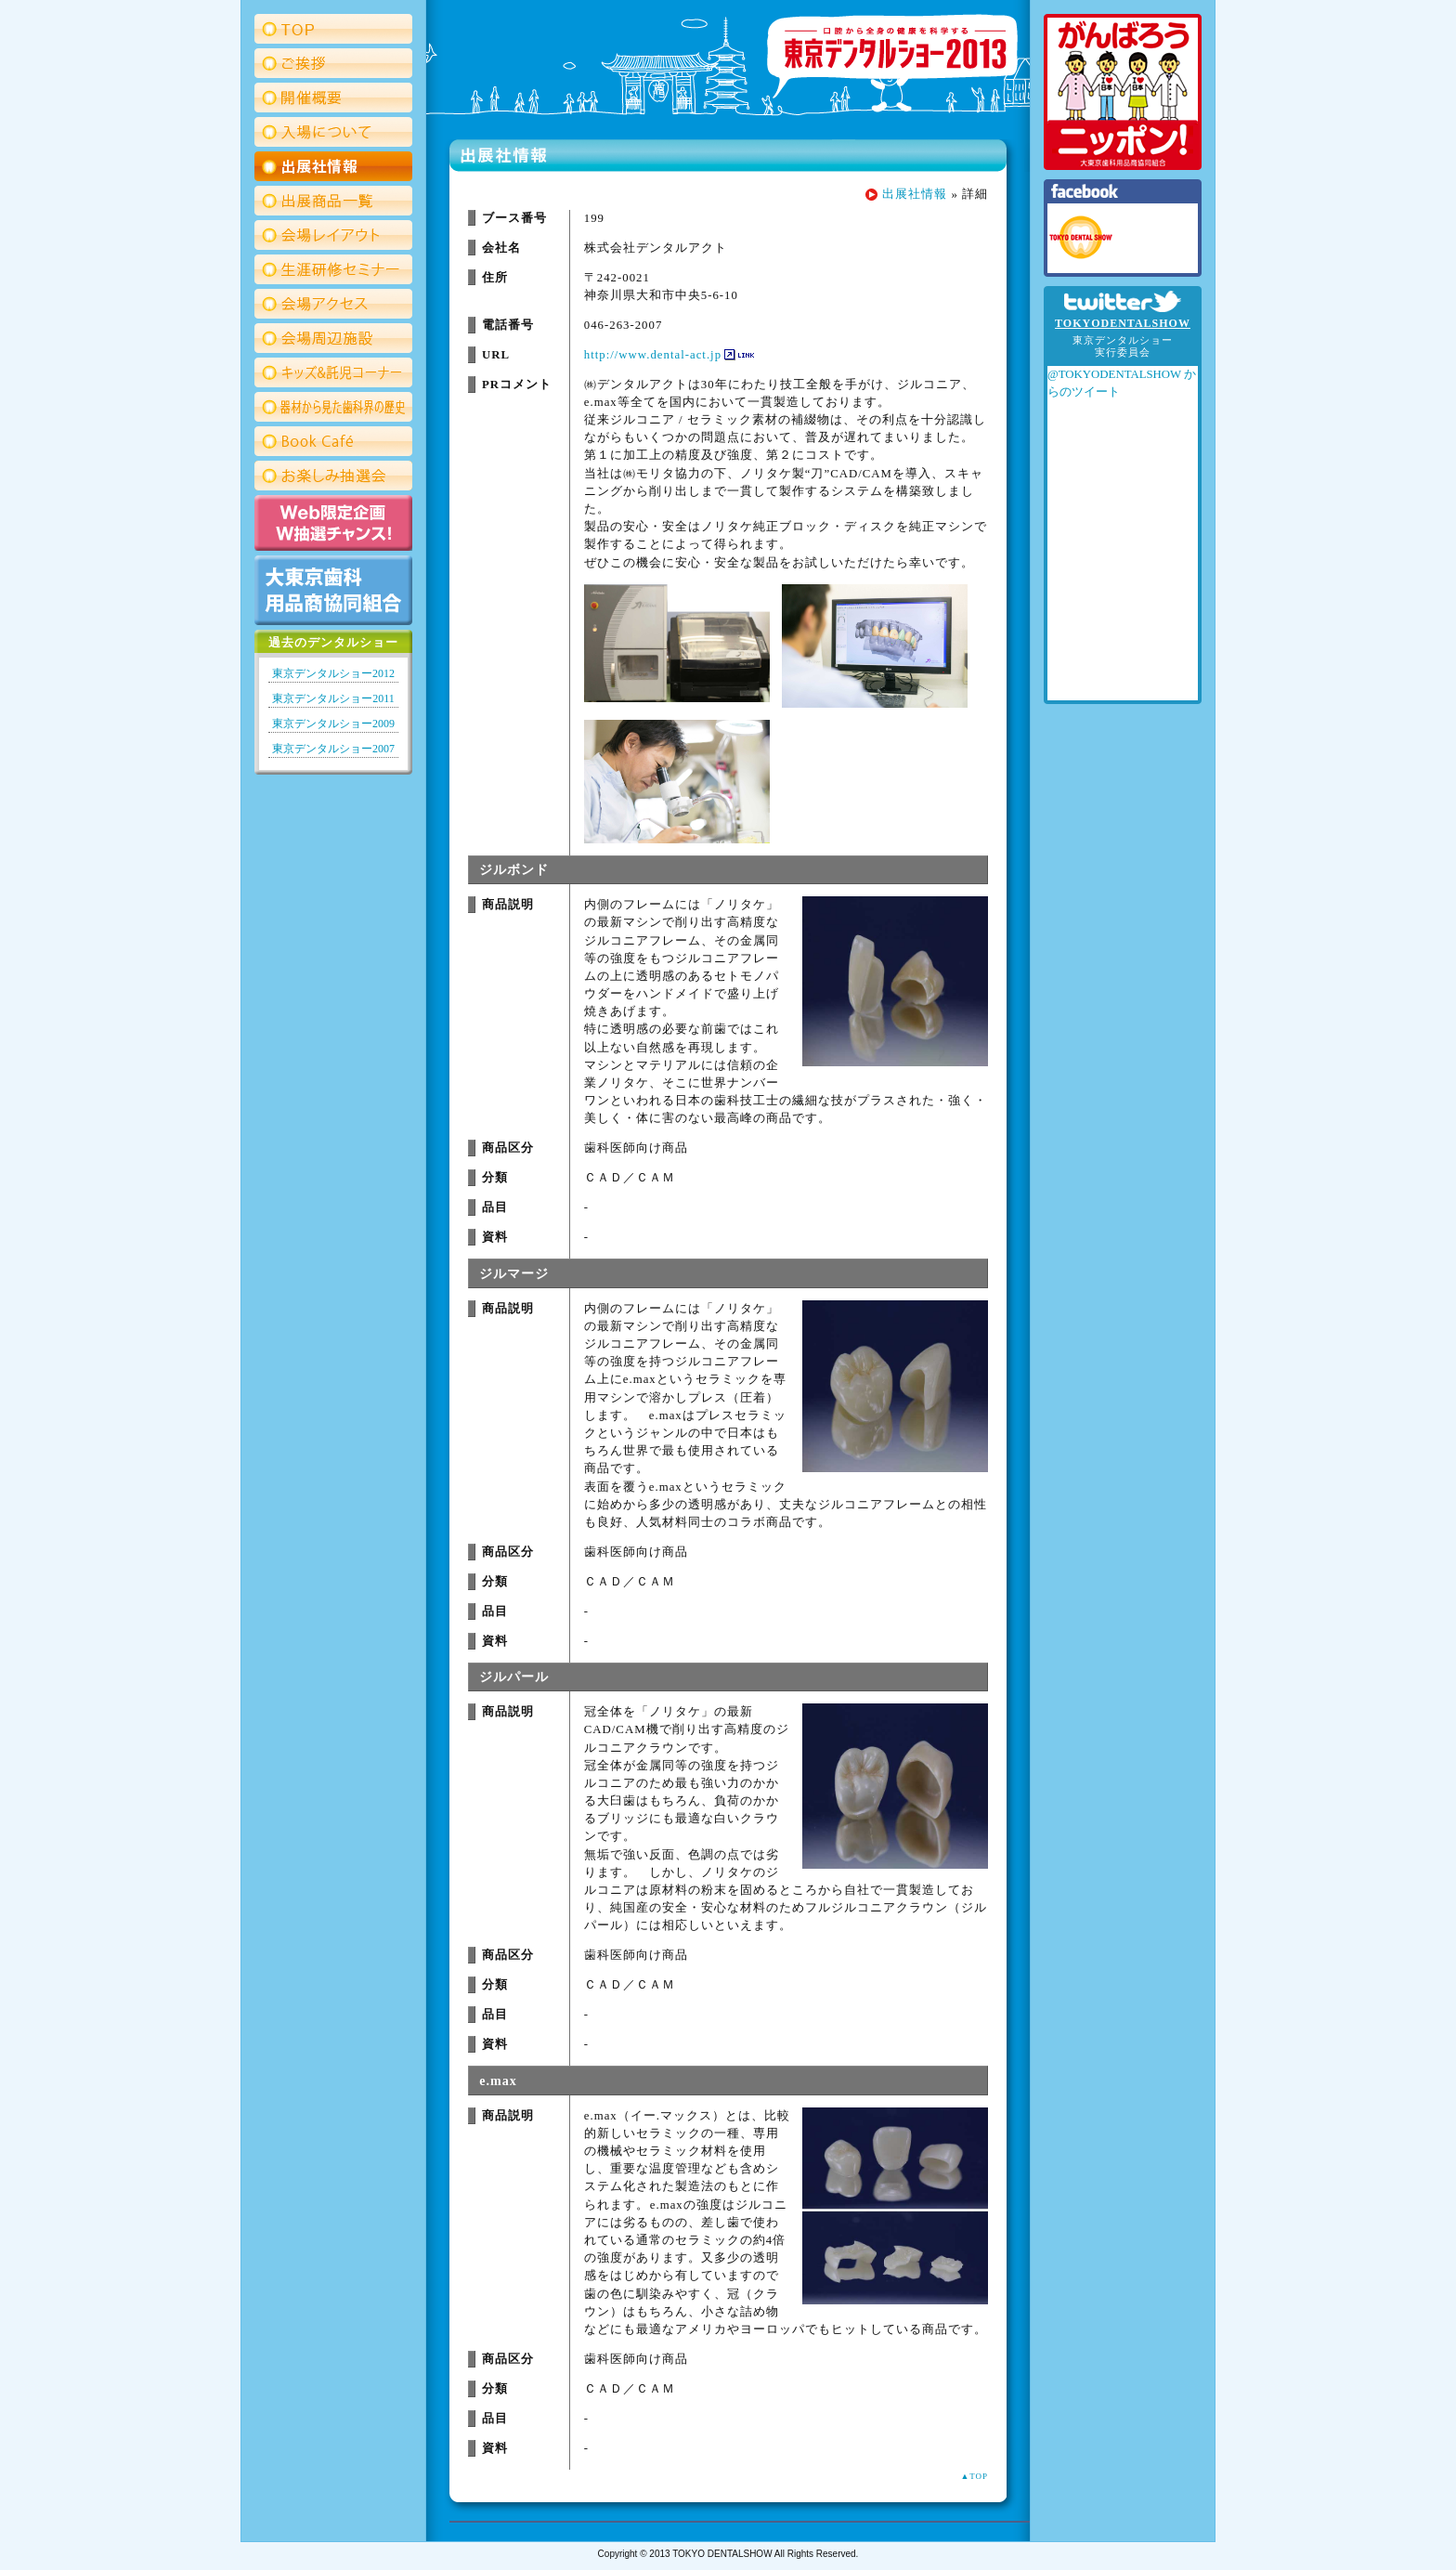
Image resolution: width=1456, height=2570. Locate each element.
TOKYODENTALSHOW (1122, 323)
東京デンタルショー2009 (333, 723)
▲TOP (974, 2476)
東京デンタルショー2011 (333, 698)
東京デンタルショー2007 (333, 748)
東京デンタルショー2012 (333, 673)
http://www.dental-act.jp (653, 354)
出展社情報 (914, 194)
